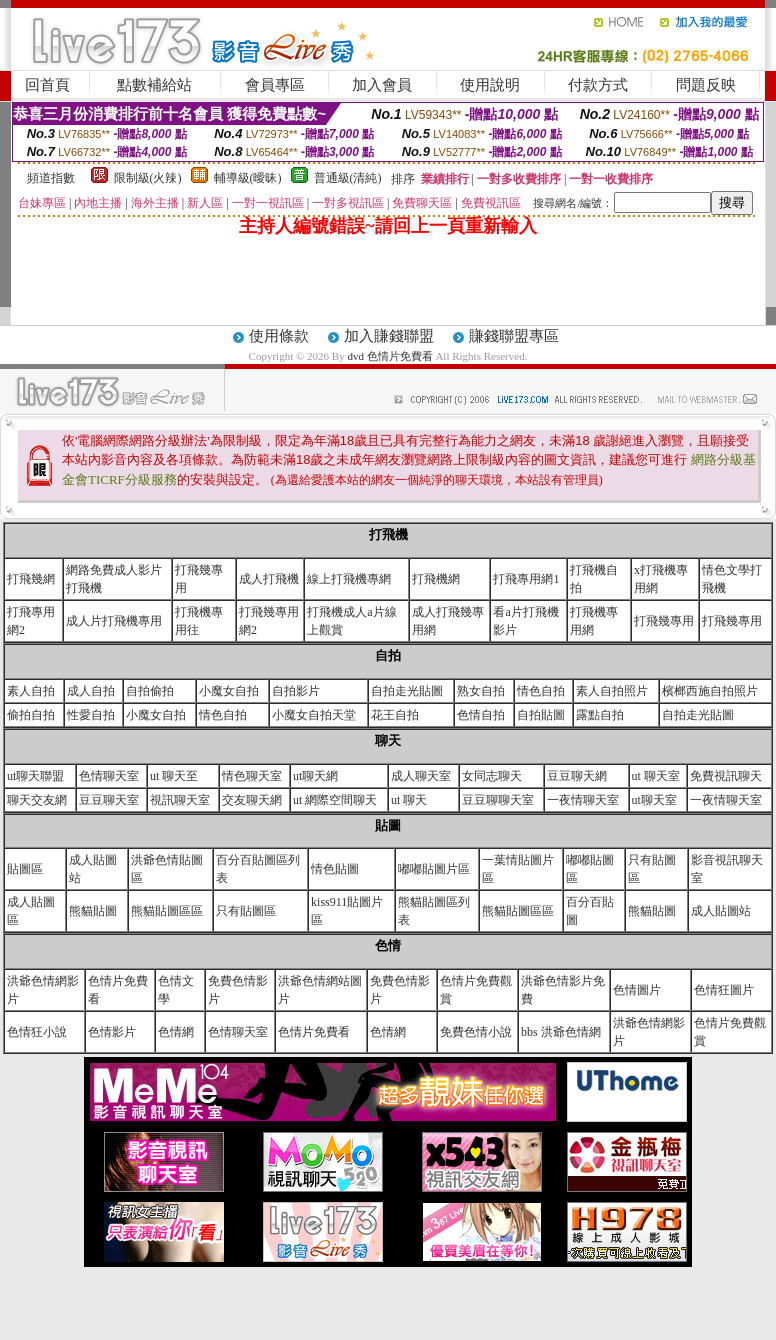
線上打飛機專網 (349, 579)
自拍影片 (296, 691)
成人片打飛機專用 (114, 621)
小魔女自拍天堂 (314, 715)
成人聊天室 (421, 776)
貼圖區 (25, 869)
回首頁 (47, 85)
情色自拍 (541, 691)
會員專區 (275, 85)
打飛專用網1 (526, 579)
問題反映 (706, 85)
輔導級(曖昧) (248, 178)
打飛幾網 (31, 579)
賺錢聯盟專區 (514, 336)
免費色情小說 (476, 1032)
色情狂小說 (37, 1032)
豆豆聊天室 (109, 800)
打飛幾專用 (664, 621)
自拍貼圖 (541, 715)
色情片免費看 (314, 1032)
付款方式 (598, 85)
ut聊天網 (315, 776)
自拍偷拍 (150, 691)
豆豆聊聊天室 (498, 800)
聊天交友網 (37, 800)
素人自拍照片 (612, 691)
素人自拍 (31, 691)
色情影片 (112, 1032)
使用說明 (490, 85)
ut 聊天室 (656, 776)
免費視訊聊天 (726, 776)
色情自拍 (481, 715)
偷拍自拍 (31, 715)
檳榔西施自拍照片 (710, 691)
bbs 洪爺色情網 (561, 1032)
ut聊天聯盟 (35, 776)
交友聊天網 (252, 800)
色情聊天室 (109, 776)
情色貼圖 (335, 869)
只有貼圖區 (246, 911)
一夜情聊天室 (583, 800)
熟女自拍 (481, 691)
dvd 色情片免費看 (391, 356)
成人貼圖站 (721, 911)
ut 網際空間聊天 (335, 800)
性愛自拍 (91, 715)
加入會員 (382, 85)
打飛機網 (436, 579)
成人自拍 (91, 691)
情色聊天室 (252, 776)
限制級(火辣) (148, 178)
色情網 (176, 1032)
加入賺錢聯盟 (389, 336)
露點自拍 (600, 715)
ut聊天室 (654, 800)
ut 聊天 (409, 800)
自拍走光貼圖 (407, 691)
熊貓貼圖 (93, 911)
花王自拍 (395, 715)
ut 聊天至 (174, 776)
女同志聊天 (492, 776)
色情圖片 (637, 990)
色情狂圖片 (724, 990)
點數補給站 (154, 85)
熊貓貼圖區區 (167, 911)
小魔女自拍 (229, 691)
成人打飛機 (269, 579)
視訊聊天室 (180, 800)
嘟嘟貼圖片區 (434, 869)
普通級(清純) (348, 178)
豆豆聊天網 (577, 776)
